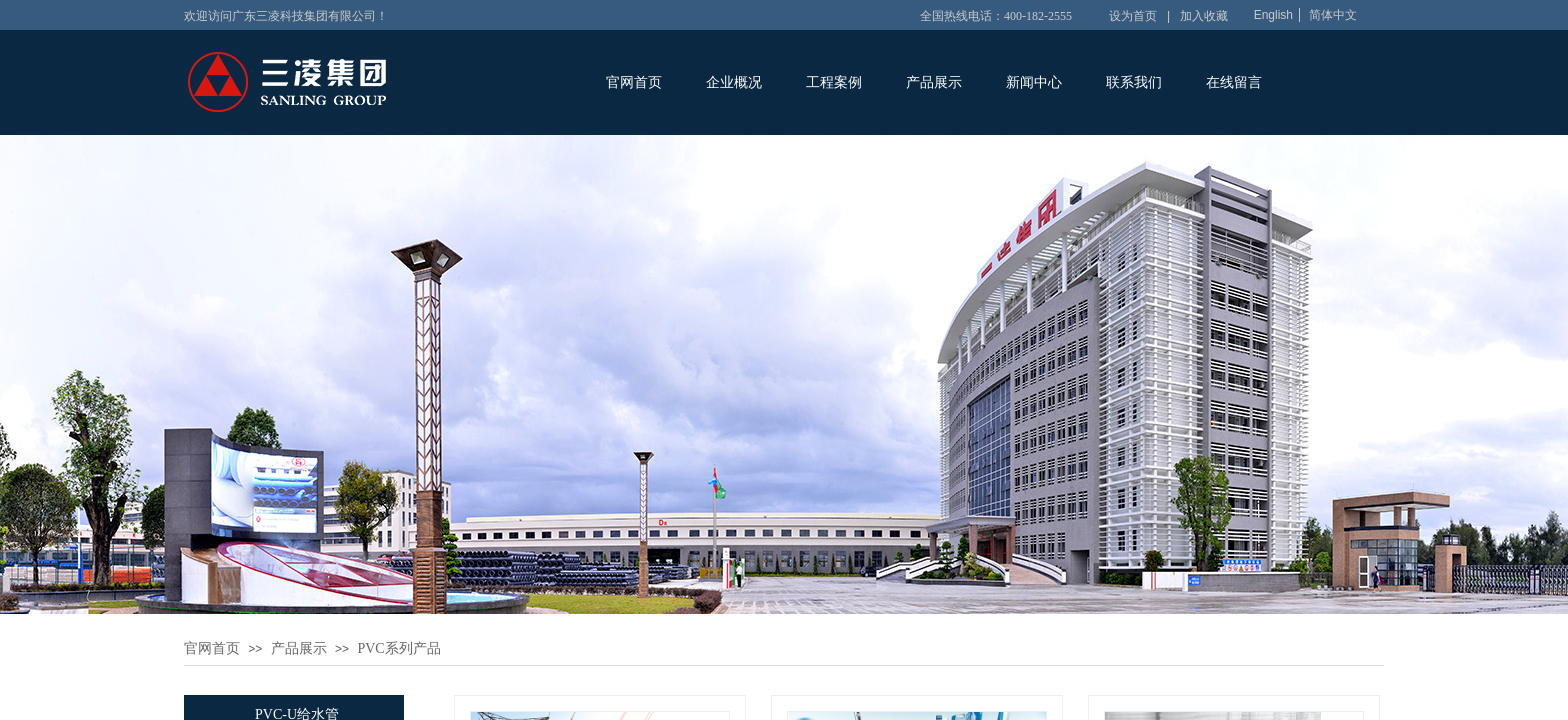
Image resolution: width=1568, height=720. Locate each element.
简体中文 (1333, 15)
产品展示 (934, 82)
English (1273, 15)
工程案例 (834, 82)
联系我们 (1134, 82)
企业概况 (734, 82)
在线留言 (1234, 82)
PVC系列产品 (398, 648)
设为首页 (1133, 16)
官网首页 (634, 82)
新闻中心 (1034, 82)
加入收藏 (1204, 16)
